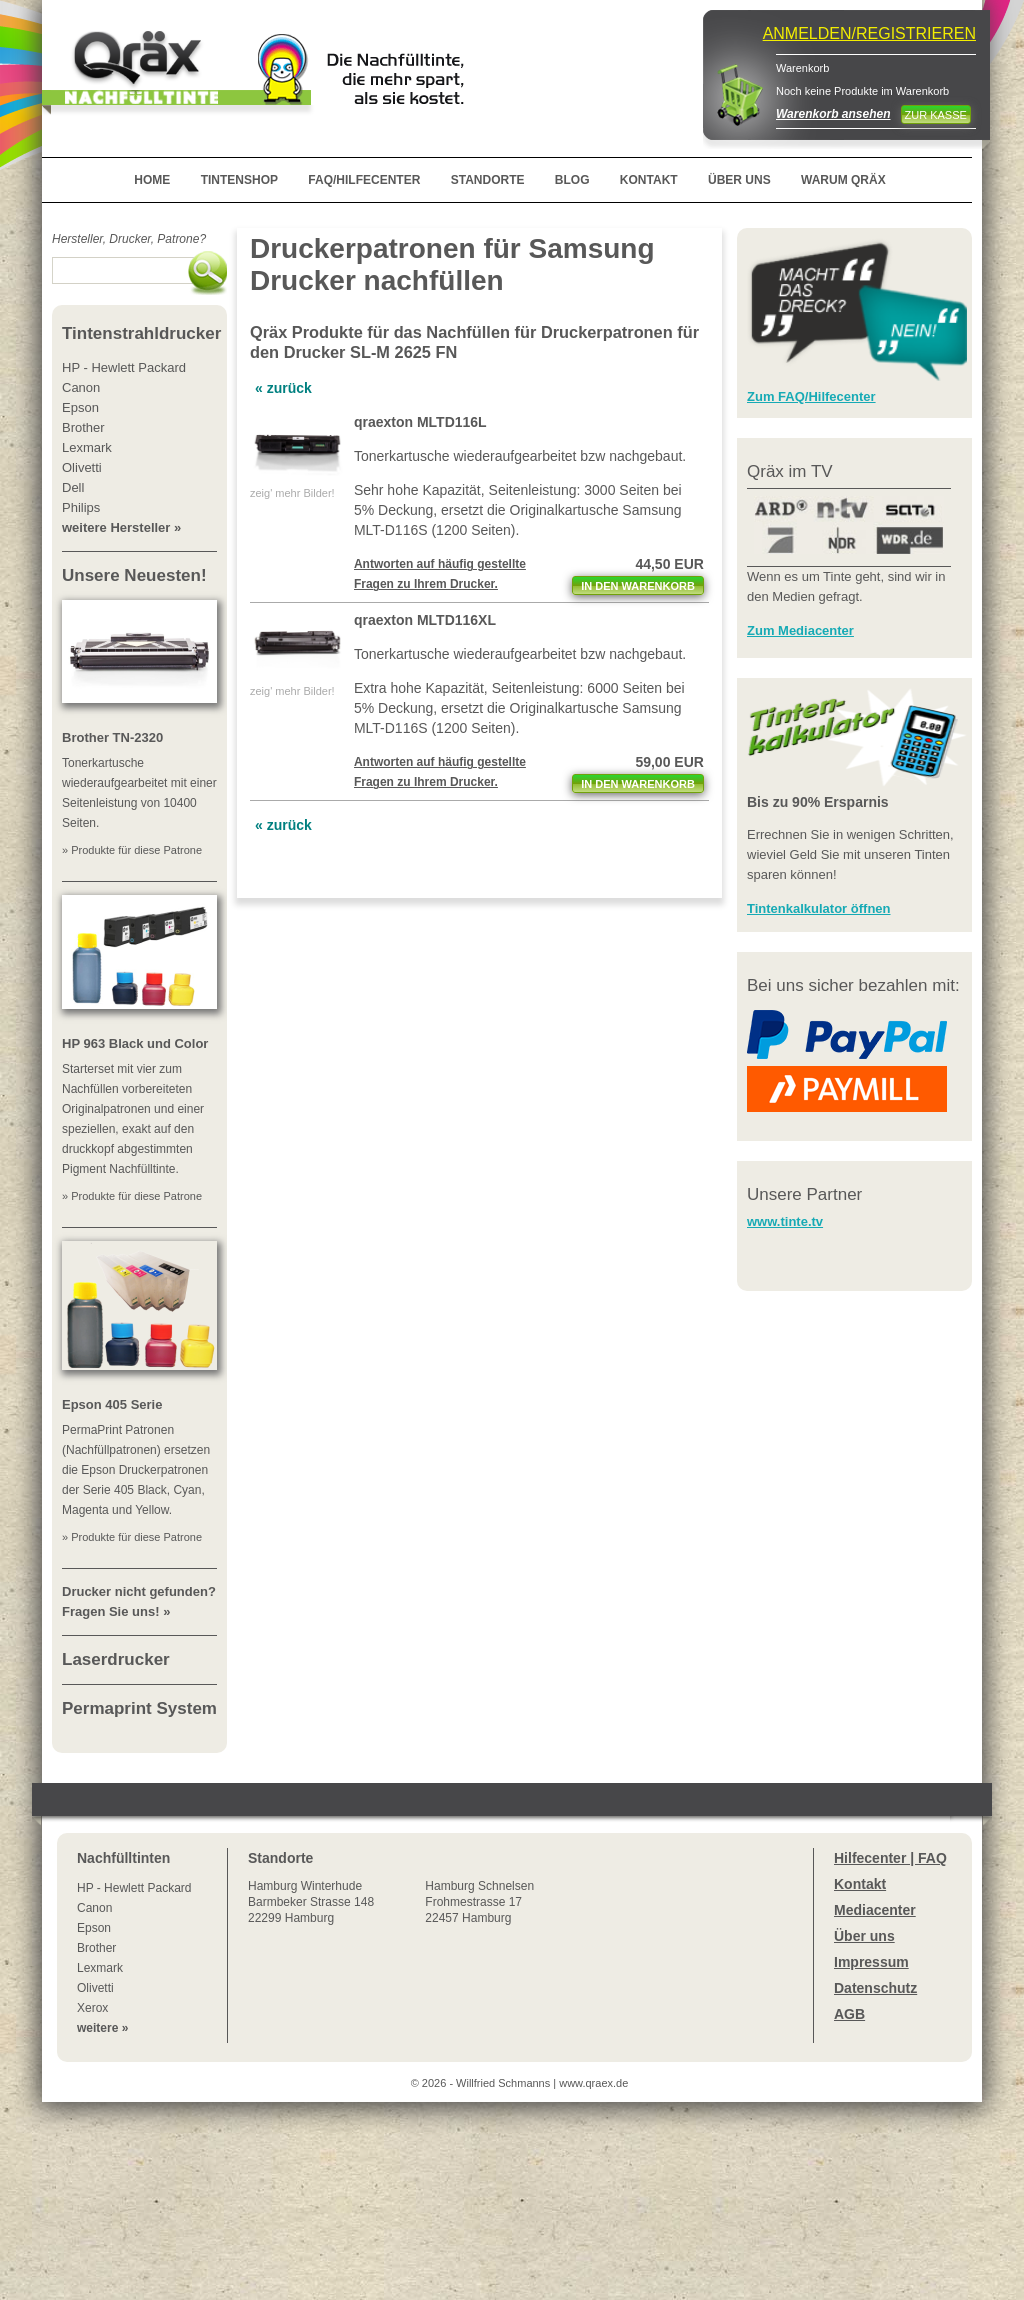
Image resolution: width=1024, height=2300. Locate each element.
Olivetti (95, 1988)
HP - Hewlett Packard (134, 1888)
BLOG (572, 180)
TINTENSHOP (239, 180)
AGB (849, 2014)
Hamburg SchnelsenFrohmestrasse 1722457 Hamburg (479, 1902)
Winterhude (311, 1902)
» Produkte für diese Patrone (132, 850)
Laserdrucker (116, 1659)
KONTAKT (649, 180)
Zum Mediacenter (800, 630)
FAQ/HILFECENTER (364, 180)
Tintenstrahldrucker (141, 333)
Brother (96, 1948)
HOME (152, 180)
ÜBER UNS (739, 180)
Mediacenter (875, 1910)
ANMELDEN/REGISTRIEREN (869, 33)
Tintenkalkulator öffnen (819, 908)
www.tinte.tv (785, 1221)
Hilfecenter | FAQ (890, 1858)
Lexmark (100, 1968)
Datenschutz (875, 1988)
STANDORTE (488, 180)
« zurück (283, 388)
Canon (94, 1908)
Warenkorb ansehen (833, 114)
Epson (94, 1928)
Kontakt (860, 1884)
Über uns (864, 1936)
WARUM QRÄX (843, 180)
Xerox (92, 2008)
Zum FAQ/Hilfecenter (811, 396)
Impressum (871, 1962)
